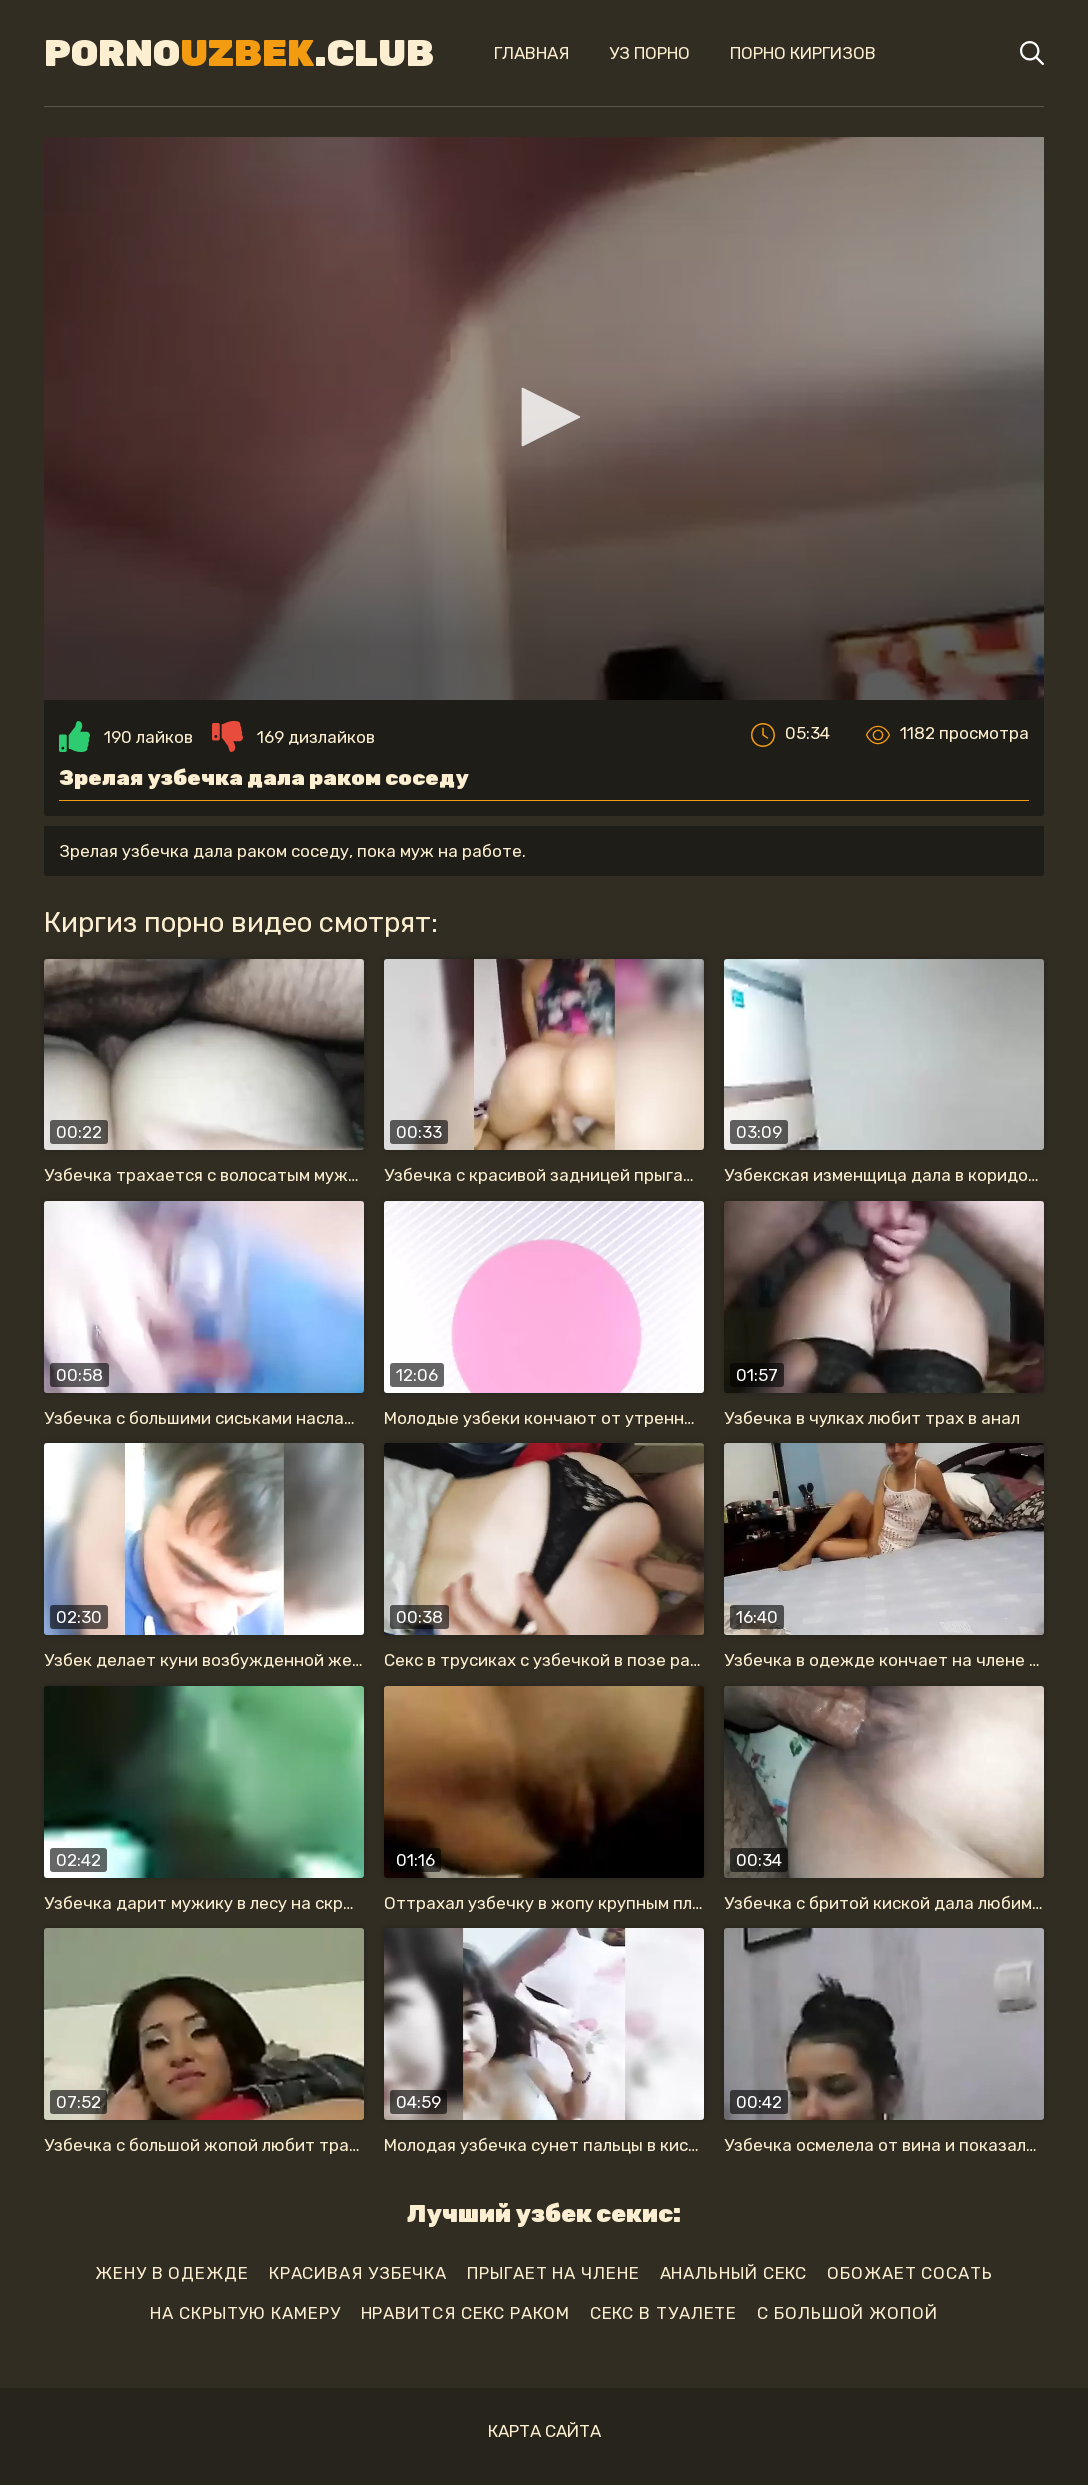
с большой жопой (847, 2313)
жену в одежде (172, 2273)
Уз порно (649, 53)
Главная (531, 53)
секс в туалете (664, 2313)
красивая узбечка (358, 2273)
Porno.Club (239, 53)
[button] (544, 417)
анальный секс (734, 2273)
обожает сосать (910, 2273)
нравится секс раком (465, 2313)
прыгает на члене (553, 2273)
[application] (544, 418)
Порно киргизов (803, 53)
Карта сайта (544, 2431)
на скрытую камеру (245, 2313)
